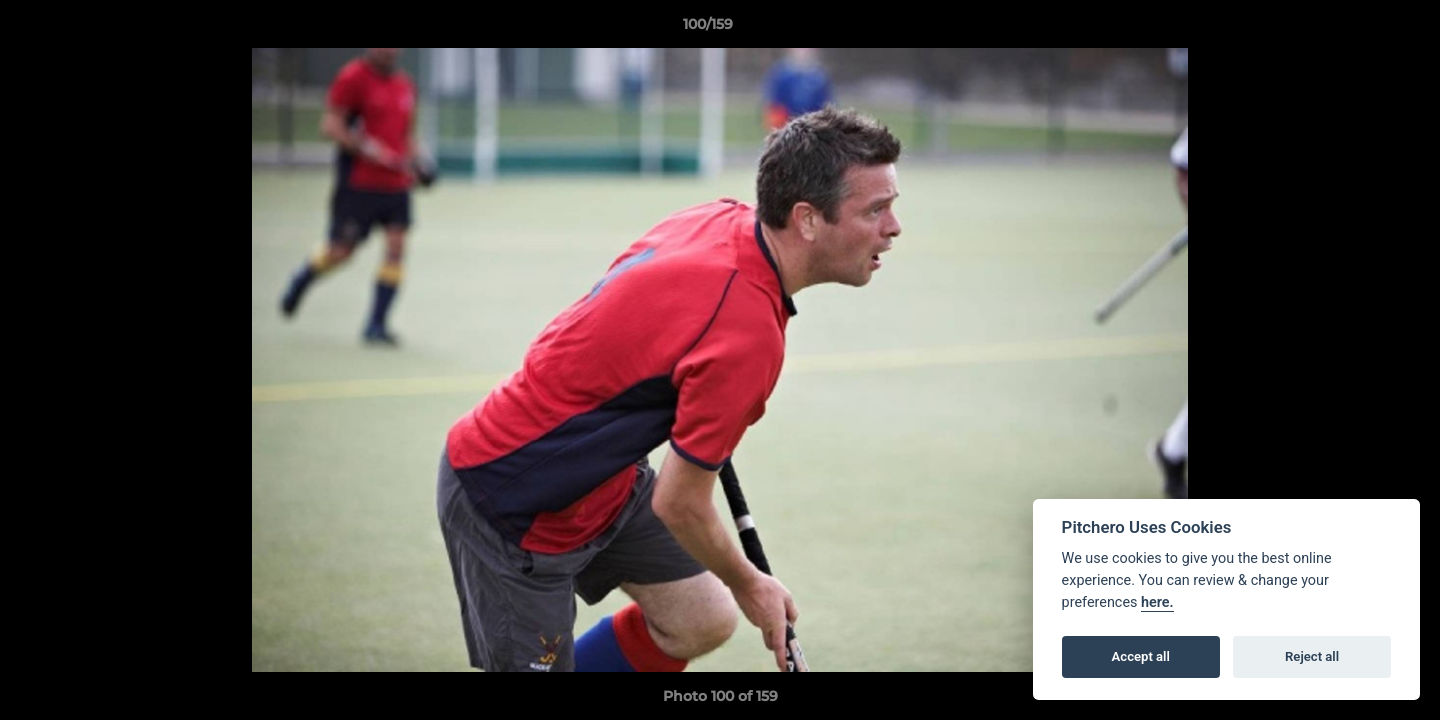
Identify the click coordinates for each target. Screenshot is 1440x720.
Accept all (1141, 656)
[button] (1356, 29)
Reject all (1312, 656)
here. (1157, 602)
